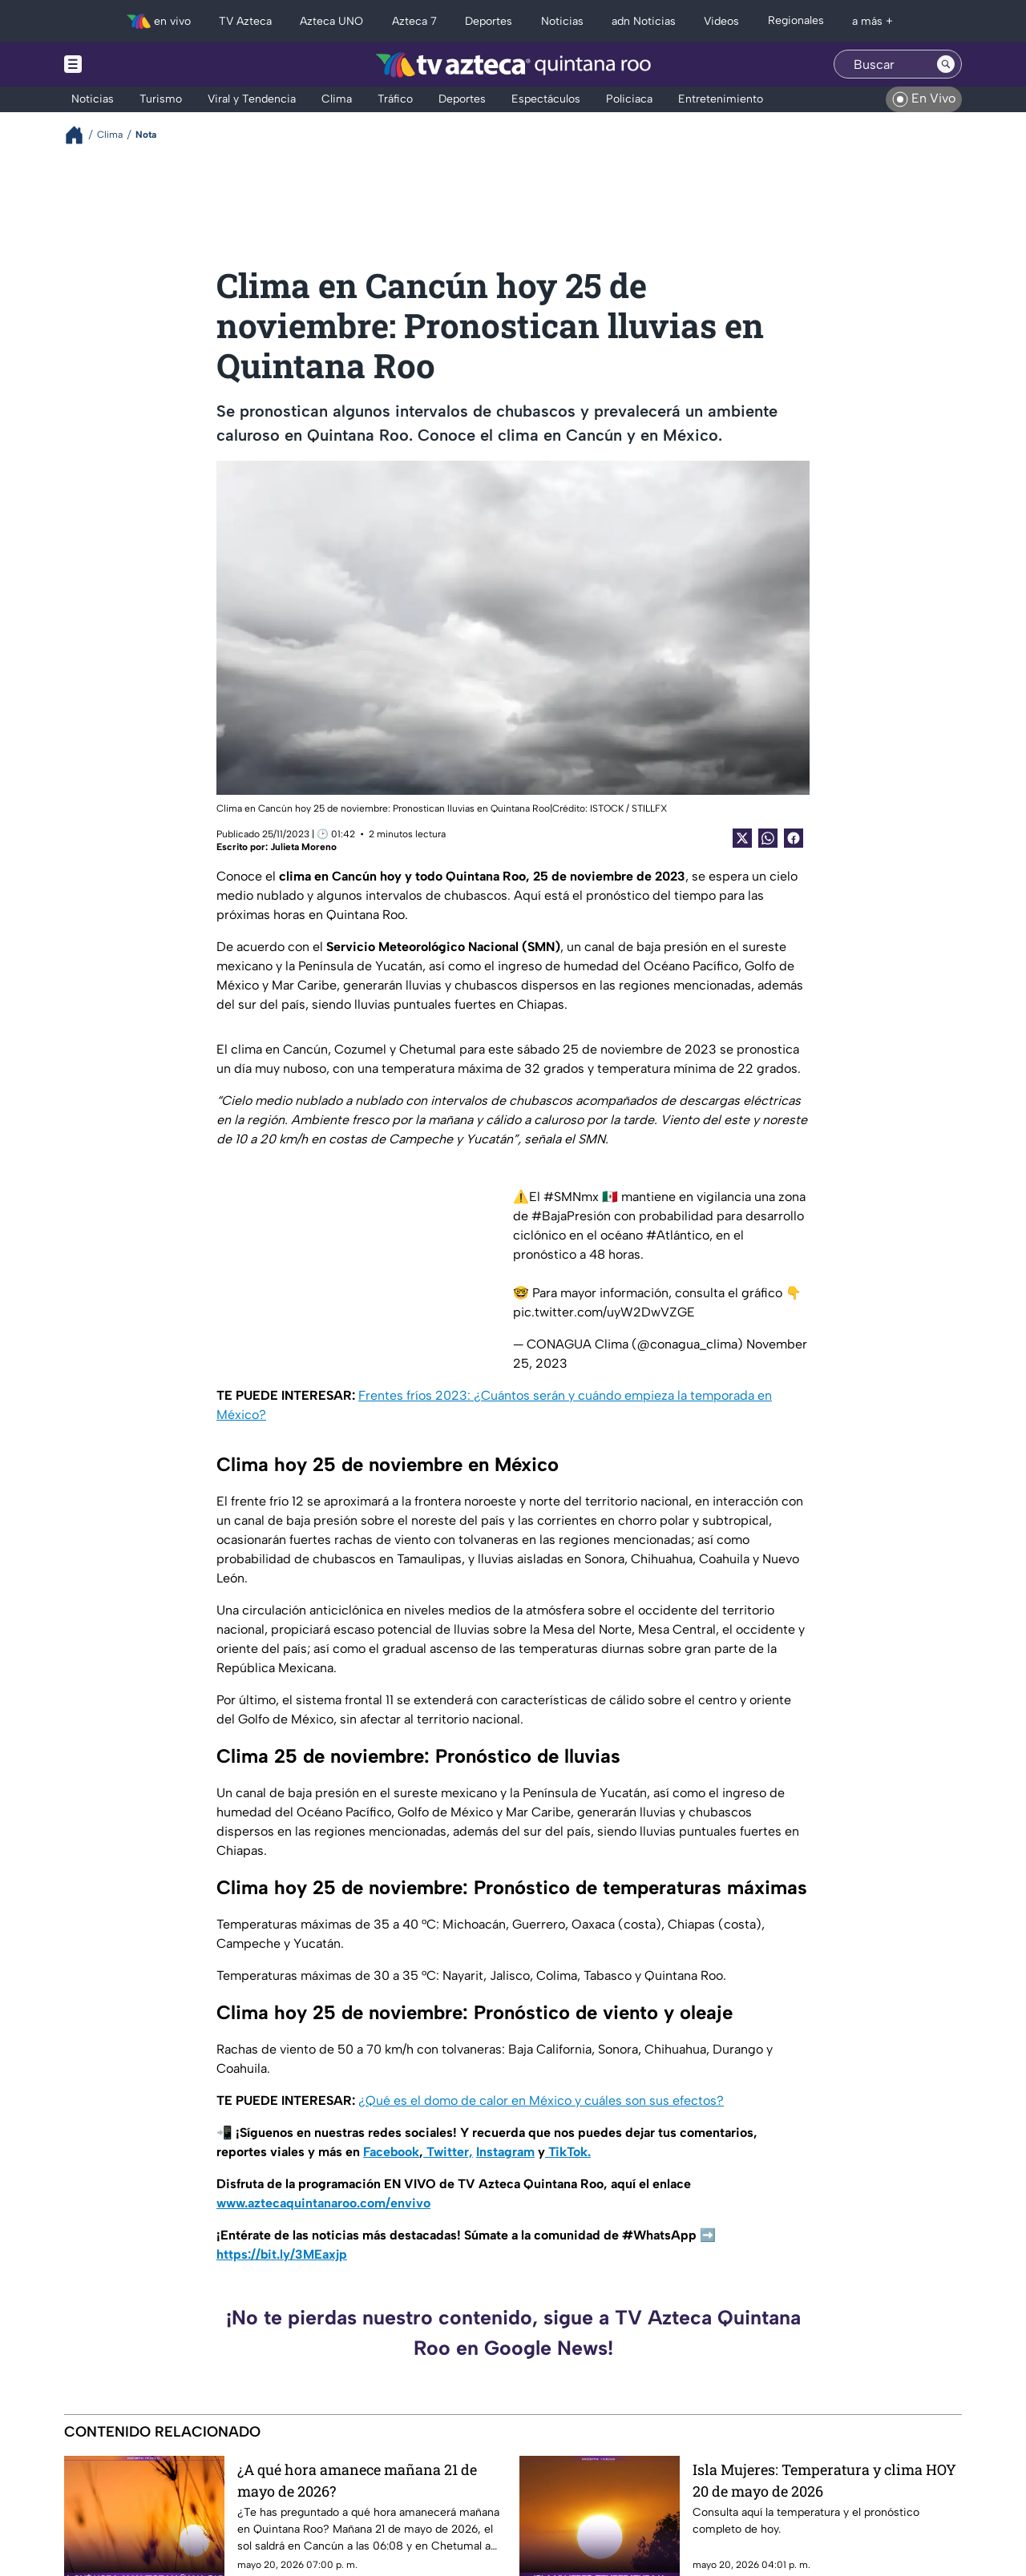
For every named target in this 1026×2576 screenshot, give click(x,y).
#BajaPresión (571, 1215)
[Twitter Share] (742, 838)
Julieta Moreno (303, 847)
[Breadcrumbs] (80, 135)
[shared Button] (768, 838)
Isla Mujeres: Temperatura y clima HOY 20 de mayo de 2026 (824, 2480)
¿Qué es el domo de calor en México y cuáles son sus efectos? (541, 2100)
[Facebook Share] (793, 838)
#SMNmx (571, 1196)
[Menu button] (128, 64)
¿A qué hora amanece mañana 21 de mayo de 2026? (357, 2480)
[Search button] (946, 64)
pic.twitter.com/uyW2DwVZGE (604, 1312)
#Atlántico (677, 1235)
